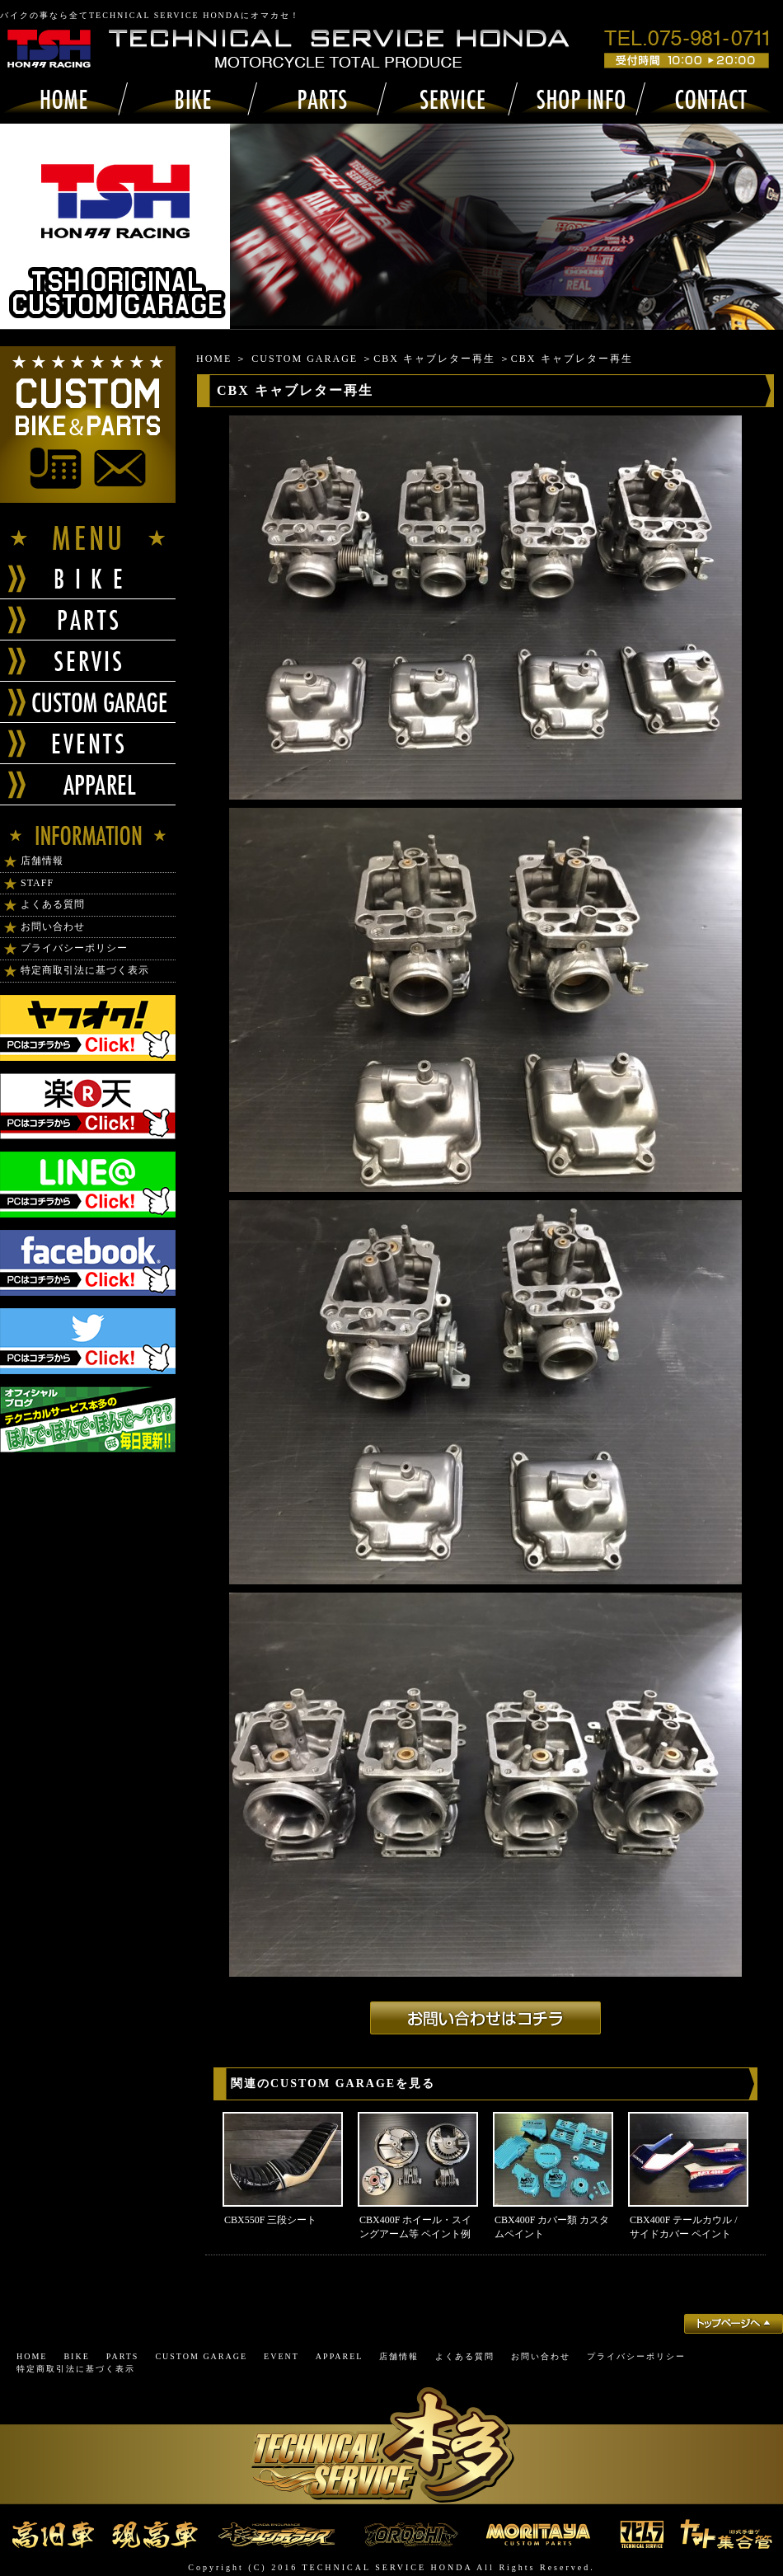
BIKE (76, 2356)
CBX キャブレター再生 (434, 358)
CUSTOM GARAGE (304, 358)
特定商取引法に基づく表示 (85, 970)
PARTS (122, 2356)
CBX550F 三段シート (270, 2220)
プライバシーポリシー (74, 948)
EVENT (281, 2356)
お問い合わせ (53, 926)
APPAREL (339, 2356)
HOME (214, 358)
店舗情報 (42, 860)
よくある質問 (53, 904)
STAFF (37, 883)
